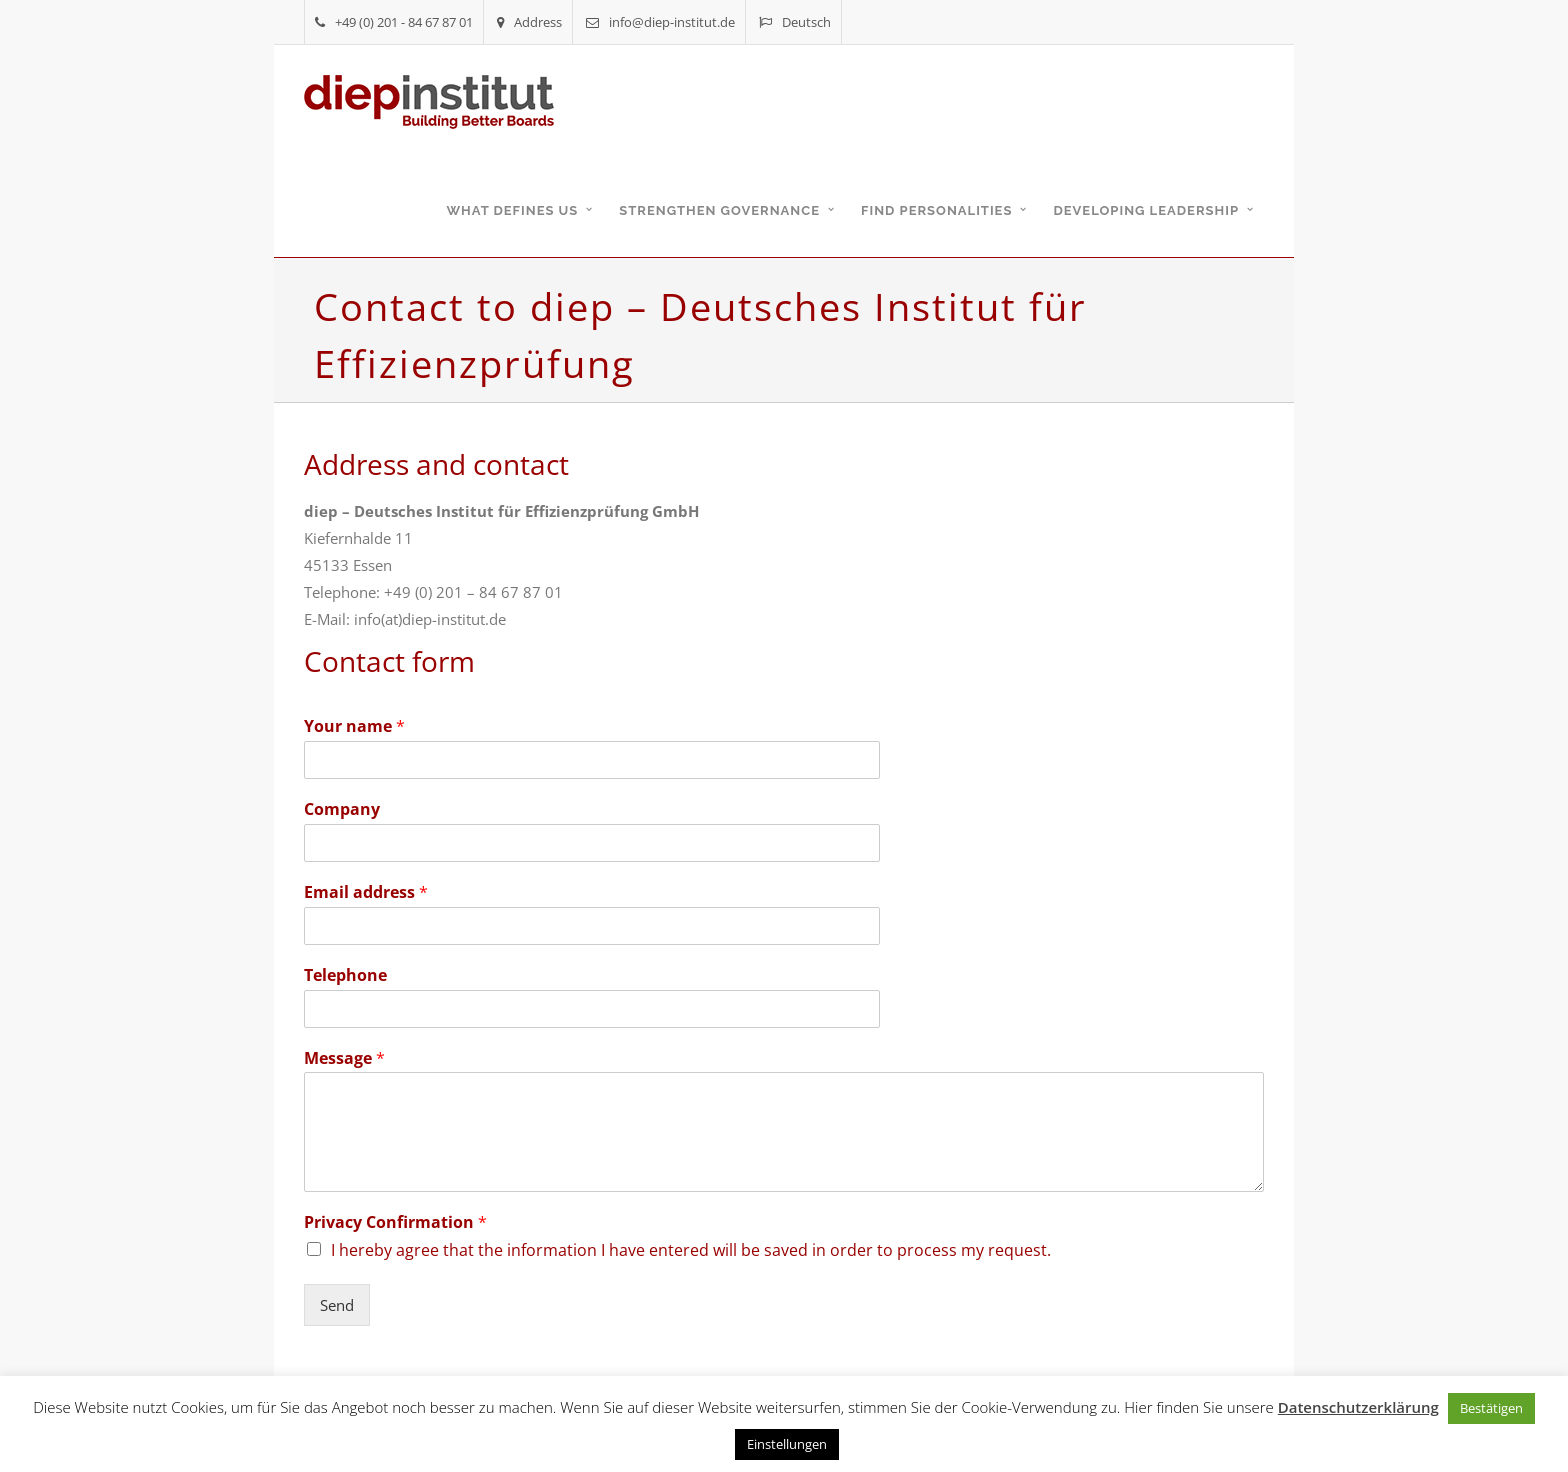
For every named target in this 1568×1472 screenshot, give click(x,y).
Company (342, 809)
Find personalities (936, 210)
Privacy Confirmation (395, 1222)
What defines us (512, 210)
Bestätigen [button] (1491, 1408)
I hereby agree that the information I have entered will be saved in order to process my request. (691, 1250)
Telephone (345, 975)
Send (337, 1305)
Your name (354, 726)
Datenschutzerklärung (1358, 1407)
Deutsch (795, 22)
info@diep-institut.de (660, 22)
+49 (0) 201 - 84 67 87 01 (394, 22)
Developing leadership (1146, 210)
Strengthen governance (719, 210)
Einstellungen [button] (787, 1444)
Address (529, 22)
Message (344, 1058)
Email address (366, 892)
